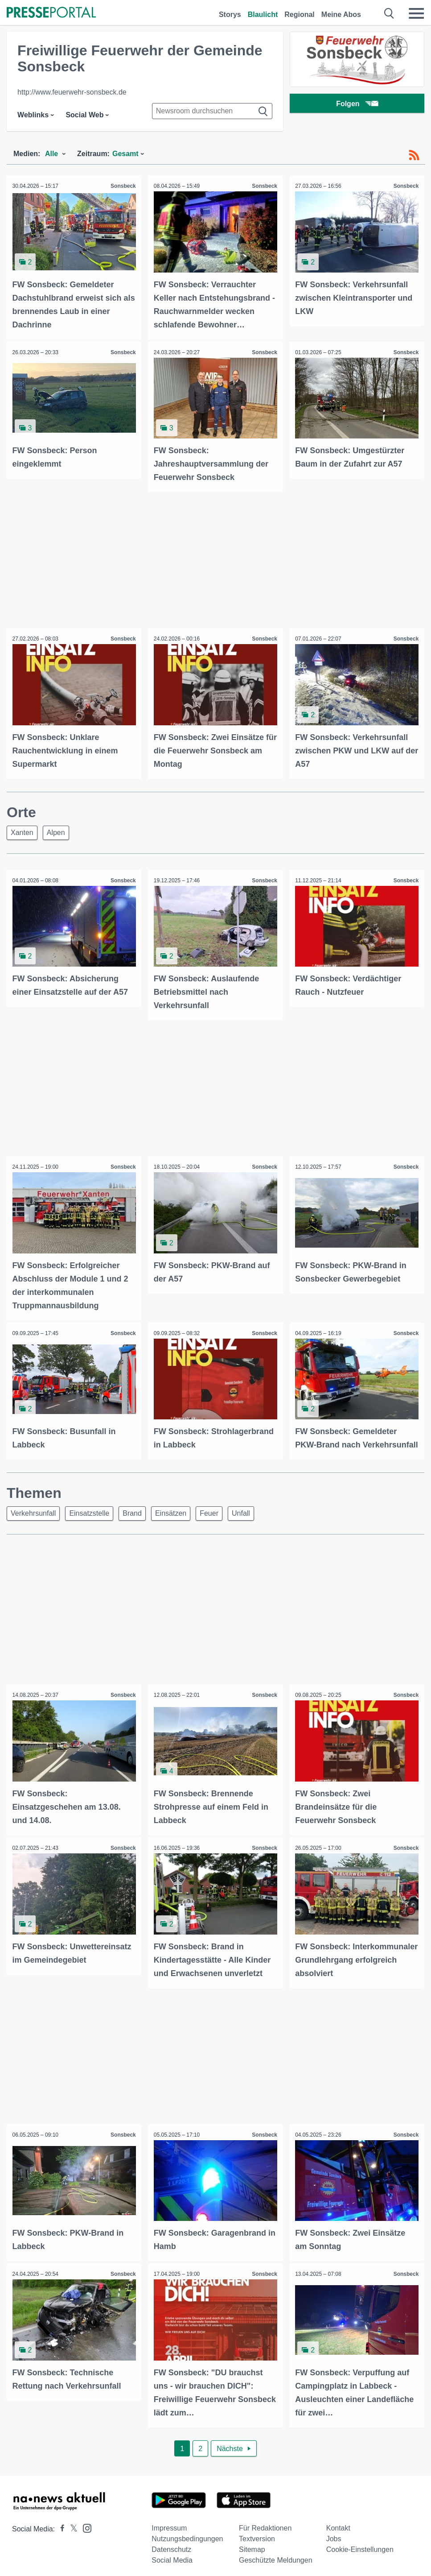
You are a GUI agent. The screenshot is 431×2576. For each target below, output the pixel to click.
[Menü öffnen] (416, 13)
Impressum (169, 2544)
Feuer (209, 1521)
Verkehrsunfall (33, 1521)
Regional (299, 14)
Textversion (257, 2555)
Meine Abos (341, 14)
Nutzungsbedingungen (187, 2555)
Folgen (357, 104)
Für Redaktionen (265, 2544)
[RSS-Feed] (414, 155)
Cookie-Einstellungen (360, 2566)
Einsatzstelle (89, 1521)
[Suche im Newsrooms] (212, 111)
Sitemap (252, 2566)
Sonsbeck (122, 186)
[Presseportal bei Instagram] (84, 2544)
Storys (230, 14)
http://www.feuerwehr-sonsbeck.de (72, 92)
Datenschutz (171, 2566)
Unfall (241, 1521)
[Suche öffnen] (389, 13)
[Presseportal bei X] (71, 2545)
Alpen (56, 829)
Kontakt (338, 2544)
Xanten (22, 829)
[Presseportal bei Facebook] (60, 2545)
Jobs (333, 2555)
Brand (132, 1521)
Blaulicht (263, 14)
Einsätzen (170, 1521)
